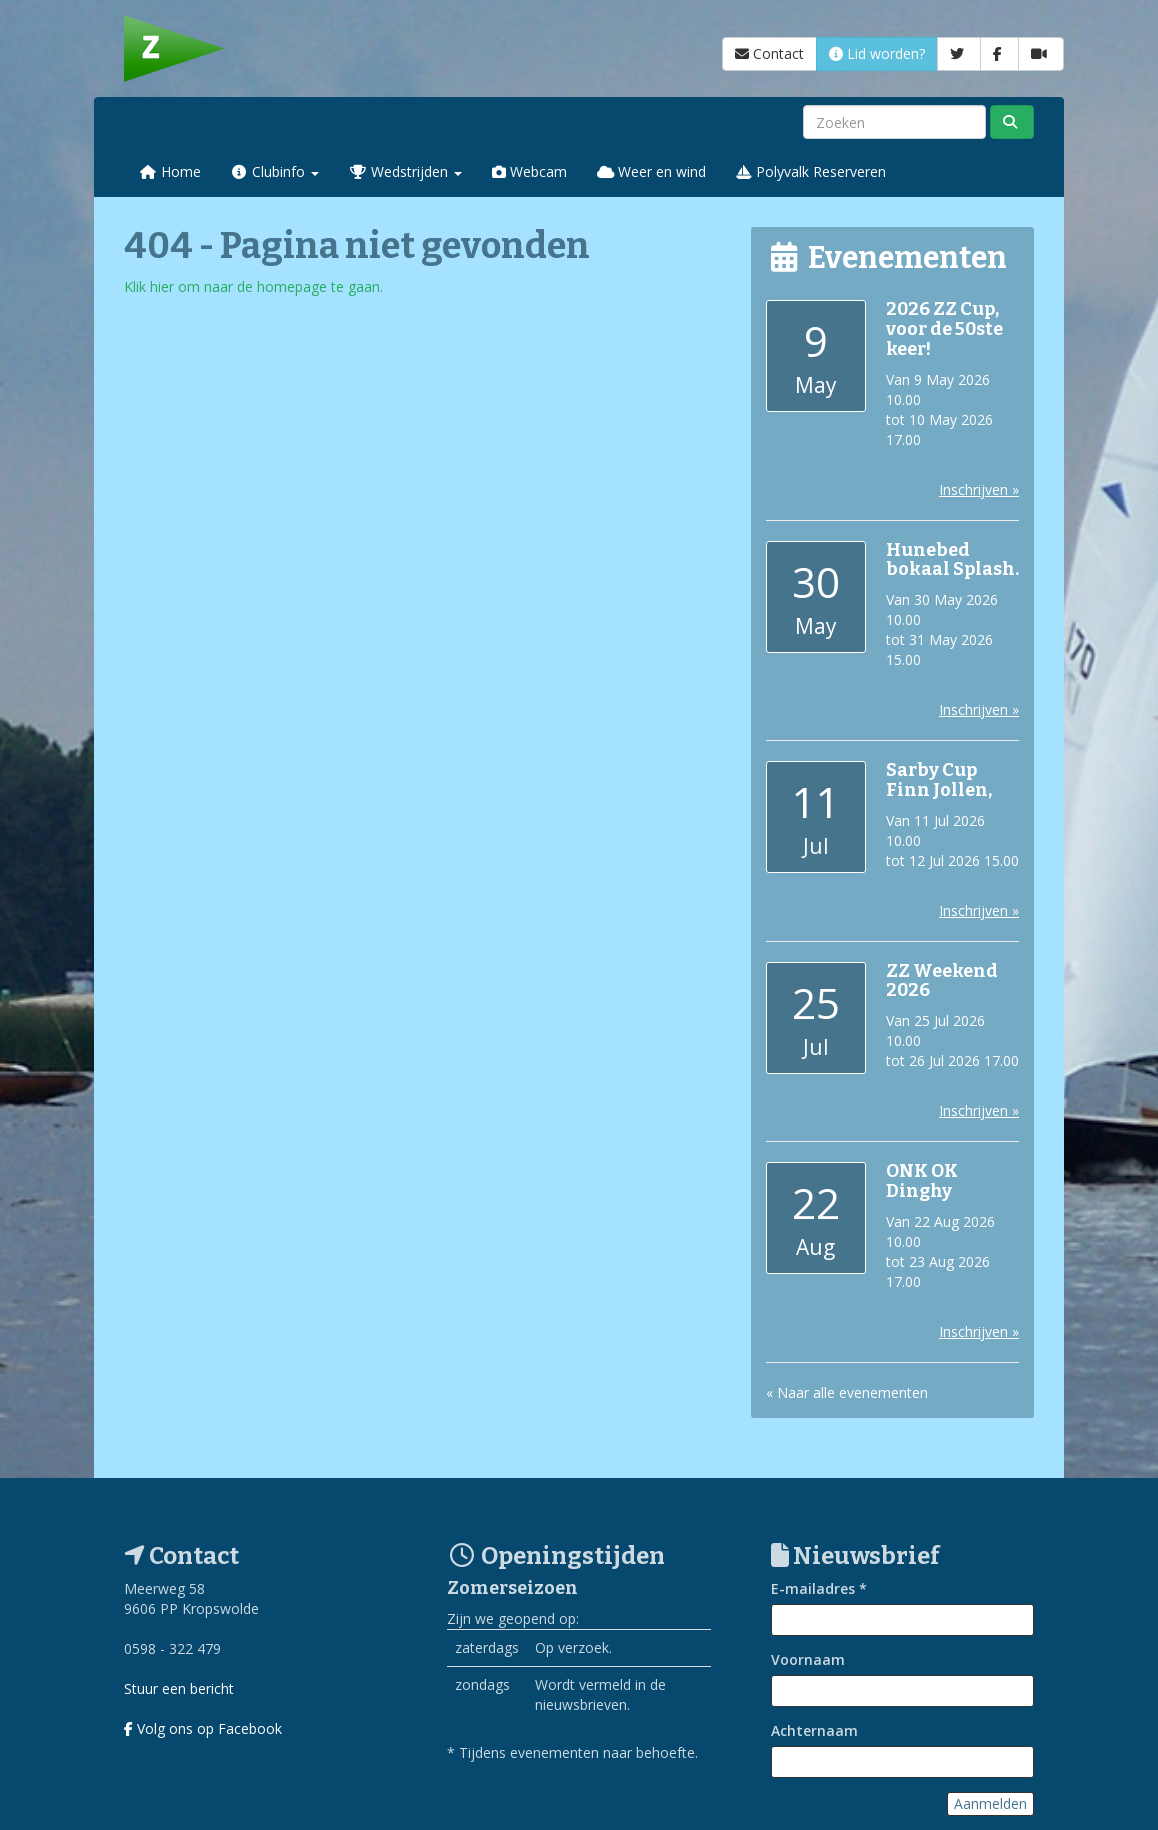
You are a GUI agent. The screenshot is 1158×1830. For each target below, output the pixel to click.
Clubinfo (275, 171)
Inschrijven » (979, 489)
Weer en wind (652, 171)
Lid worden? (877, 53)
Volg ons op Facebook (203, 1728)
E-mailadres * (819, 1588)
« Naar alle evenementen (847, 1392)
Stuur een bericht (179, 1688)
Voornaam (808, 1659)
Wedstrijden (405, 171)
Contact (769, 53)
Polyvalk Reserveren (811, 171)
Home (170, 171)
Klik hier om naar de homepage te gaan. (253, 286)
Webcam (529, 171)
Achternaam (814, 1730)
